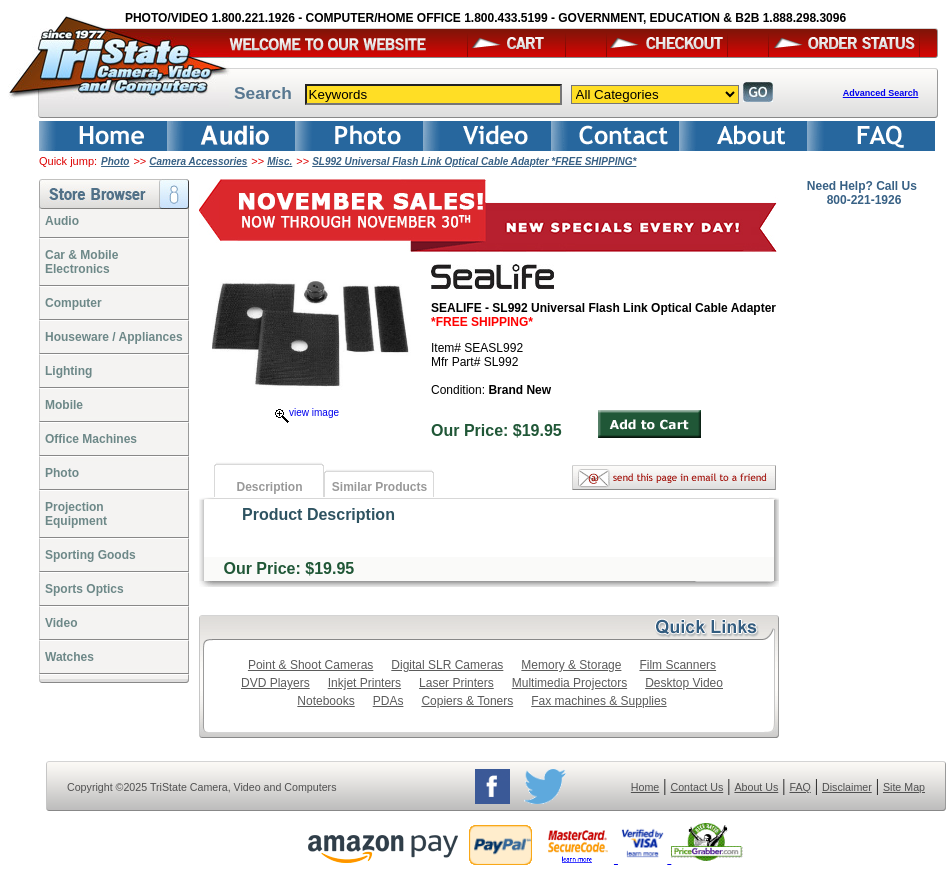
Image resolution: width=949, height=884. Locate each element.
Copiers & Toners (467, 701)
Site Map (904, 787)
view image (307, 412)
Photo (115, 161)
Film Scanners (677, 665)
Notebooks (325, 701)
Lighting (68, 371)
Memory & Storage (571, 665)
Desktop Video (684, 683)
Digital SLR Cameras (447, 665)
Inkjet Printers (364, 683)
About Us (756, 787)
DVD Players (275, 683)
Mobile (64, 405)
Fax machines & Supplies (598, 701)
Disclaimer (847, 787)
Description (269, 487)
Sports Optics (84, 589)
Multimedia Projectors (569, 683)
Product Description (318, 514)
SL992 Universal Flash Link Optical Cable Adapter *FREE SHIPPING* (474, 161)
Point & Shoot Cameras (310, 665)
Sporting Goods (90, 555)
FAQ (799, 787)
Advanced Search (881, 93)
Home (645, 787)
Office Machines (91, 439)
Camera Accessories (198, 161)
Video (61, 623)
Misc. (279, 161)
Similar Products (379, 487)
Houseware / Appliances (114, 337)
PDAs (388, 701)
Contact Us (697, 787)
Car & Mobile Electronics (81, 262)
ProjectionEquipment (76, 514)
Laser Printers (456, 683)
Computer (73, 303)
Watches (69, 657)
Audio (62, 221)
